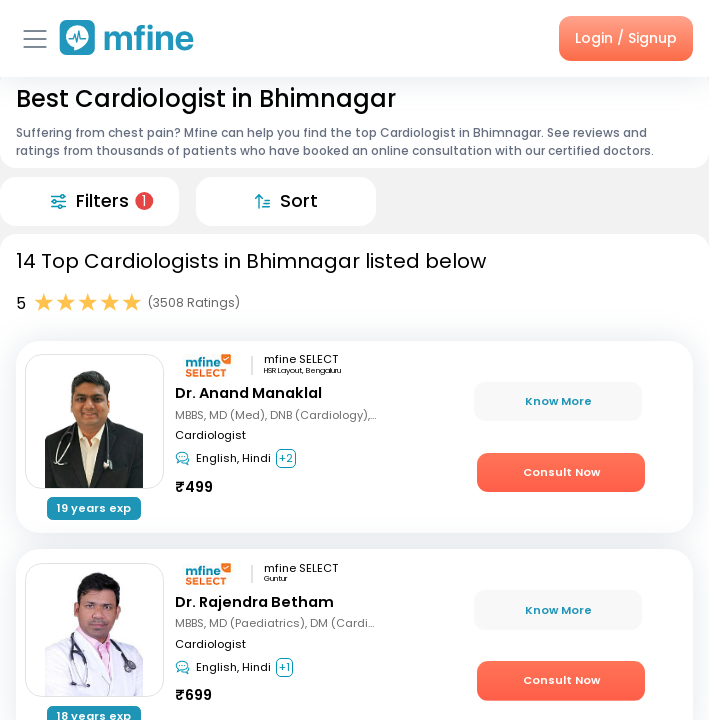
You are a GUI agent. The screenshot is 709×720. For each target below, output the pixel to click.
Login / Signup (626, 38)
